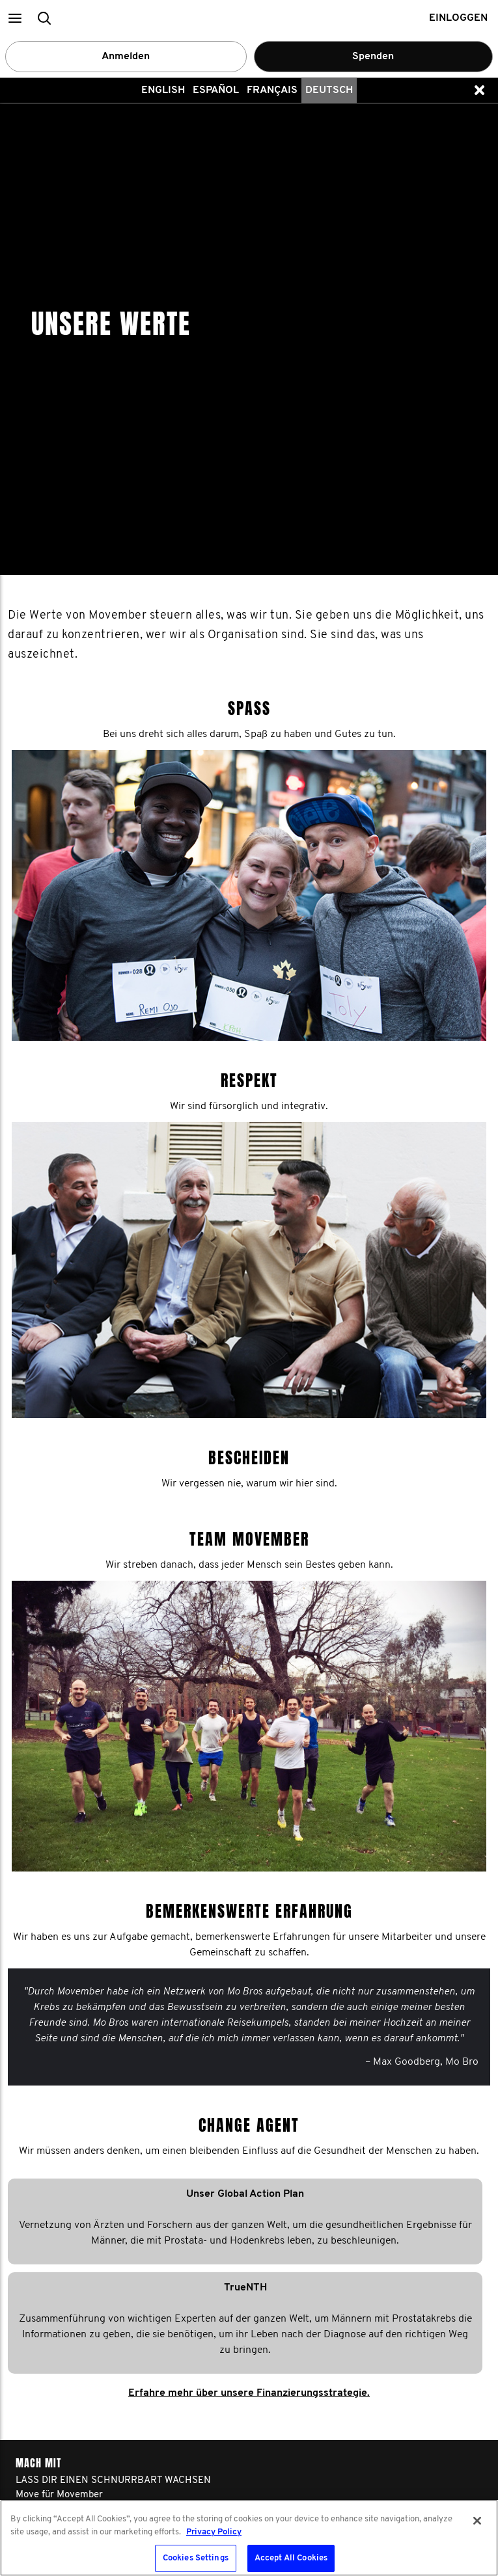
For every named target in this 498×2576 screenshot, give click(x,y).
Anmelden (126, 56)
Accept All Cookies (291, 2558)
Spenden (373, 56)
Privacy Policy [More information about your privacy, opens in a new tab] (214, 2532)
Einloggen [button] (458, 18)
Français (272, 90)
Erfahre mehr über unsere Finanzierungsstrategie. (249, 1895)
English (163, 90)
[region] (249, 2538)
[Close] (477, 2520)
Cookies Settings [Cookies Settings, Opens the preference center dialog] (195, 2558)
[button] (14, 18)
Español (216, 90)
